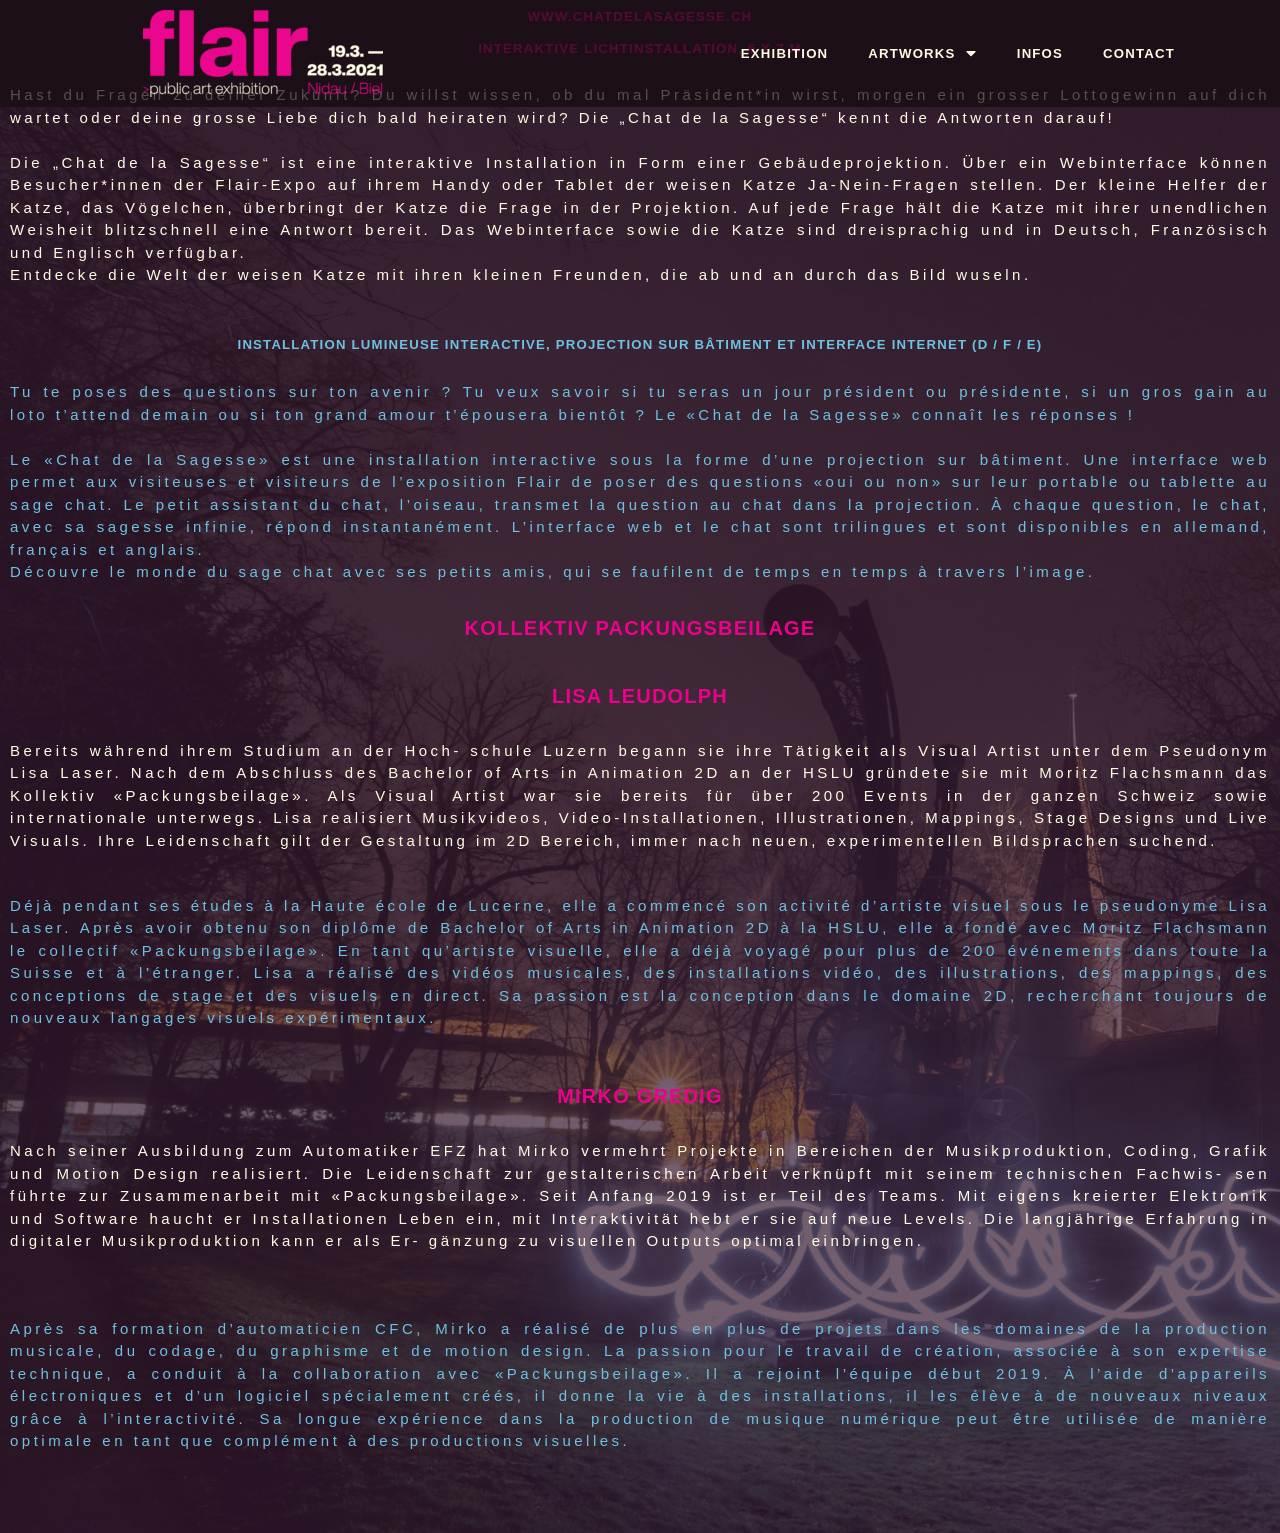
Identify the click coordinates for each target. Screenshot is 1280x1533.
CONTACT (1139, 53)
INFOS (1040, 53)
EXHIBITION (784, 53)
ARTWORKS (922, 53)
